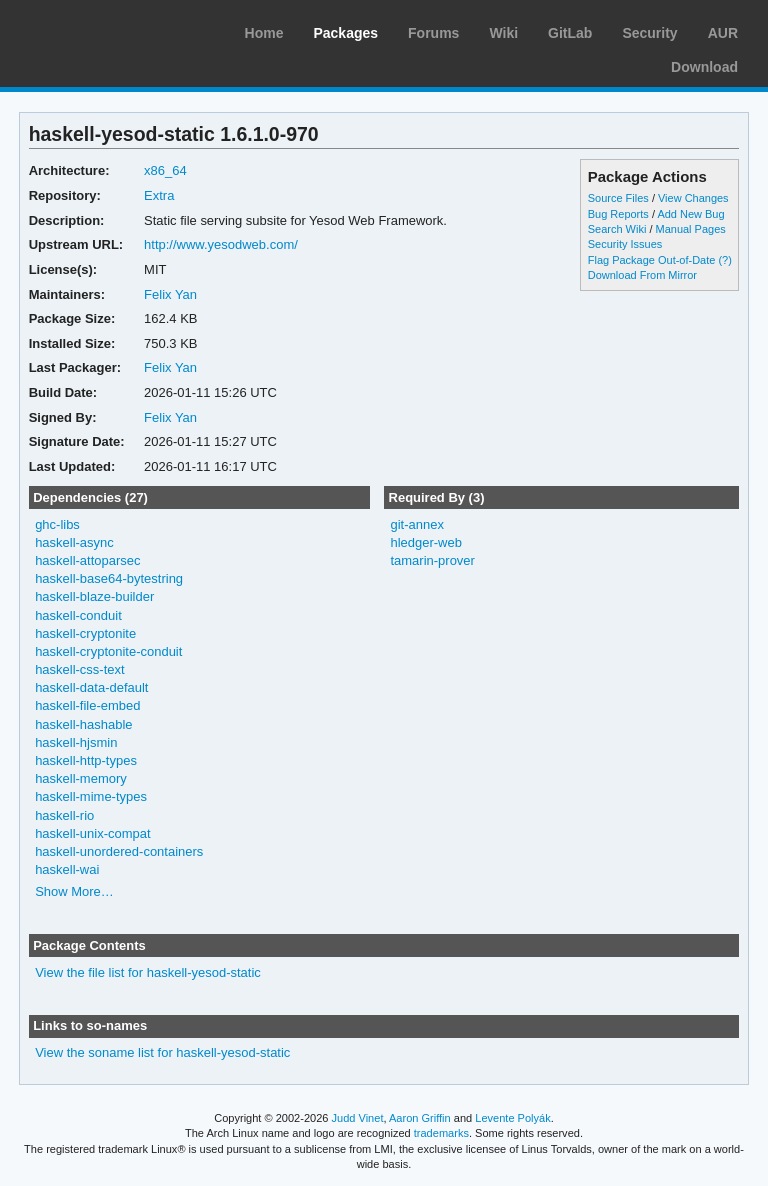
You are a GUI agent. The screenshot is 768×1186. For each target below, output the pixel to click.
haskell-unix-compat (92, 833)
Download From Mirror (642, 275)
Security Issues (625, 244)
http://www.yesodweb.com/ (221, 244)
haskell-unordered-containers (119, 851)
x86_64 (165, 170)
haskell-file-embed (87, 705)
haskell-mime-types (91, 796)
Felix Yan (170, 294)
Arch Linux (110, 30)
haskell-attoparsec (87, 560)
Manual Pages (691, 229)
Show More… (74, 891)
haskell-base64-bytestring (109, 578)
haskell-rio (64, 815)
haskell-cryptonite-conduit (108, 651)
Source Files (618, 198)
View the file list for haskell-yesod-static (148, 972)
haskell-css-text (79, 669)
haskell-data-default (91, 687)
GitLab (570, 33)
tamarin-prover (432, 560)
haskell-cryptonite (85, 633)
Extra (159, 195)
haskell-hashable (83, 724)
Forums (433, 33)
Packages (345, 33)
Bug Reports (618, 214)
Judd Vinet (358, 1118)
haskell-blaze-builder (94, 596)
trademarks (441, 1133)
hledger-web (425, 542)
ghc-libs (57, 524)
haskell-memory (81, 778)
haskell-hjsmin (76, 742)
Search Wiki (617, 229)
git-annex (416, 524)
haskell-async (74, 542)
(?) (724, 260)
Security (649, 33)
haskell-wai (67, 869)
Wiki (503, 33)
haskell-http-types (86, 760)
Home (264, 33)
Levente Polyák (512, 1118)
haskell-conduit (78, 615)
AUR (723, 33)
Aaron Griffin (420, 1118)
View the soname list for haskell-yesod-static (162, 1052)
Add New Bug (690, 214)
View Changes (693, 198)
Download (704, 67)
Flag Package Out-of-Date (652, 260)
